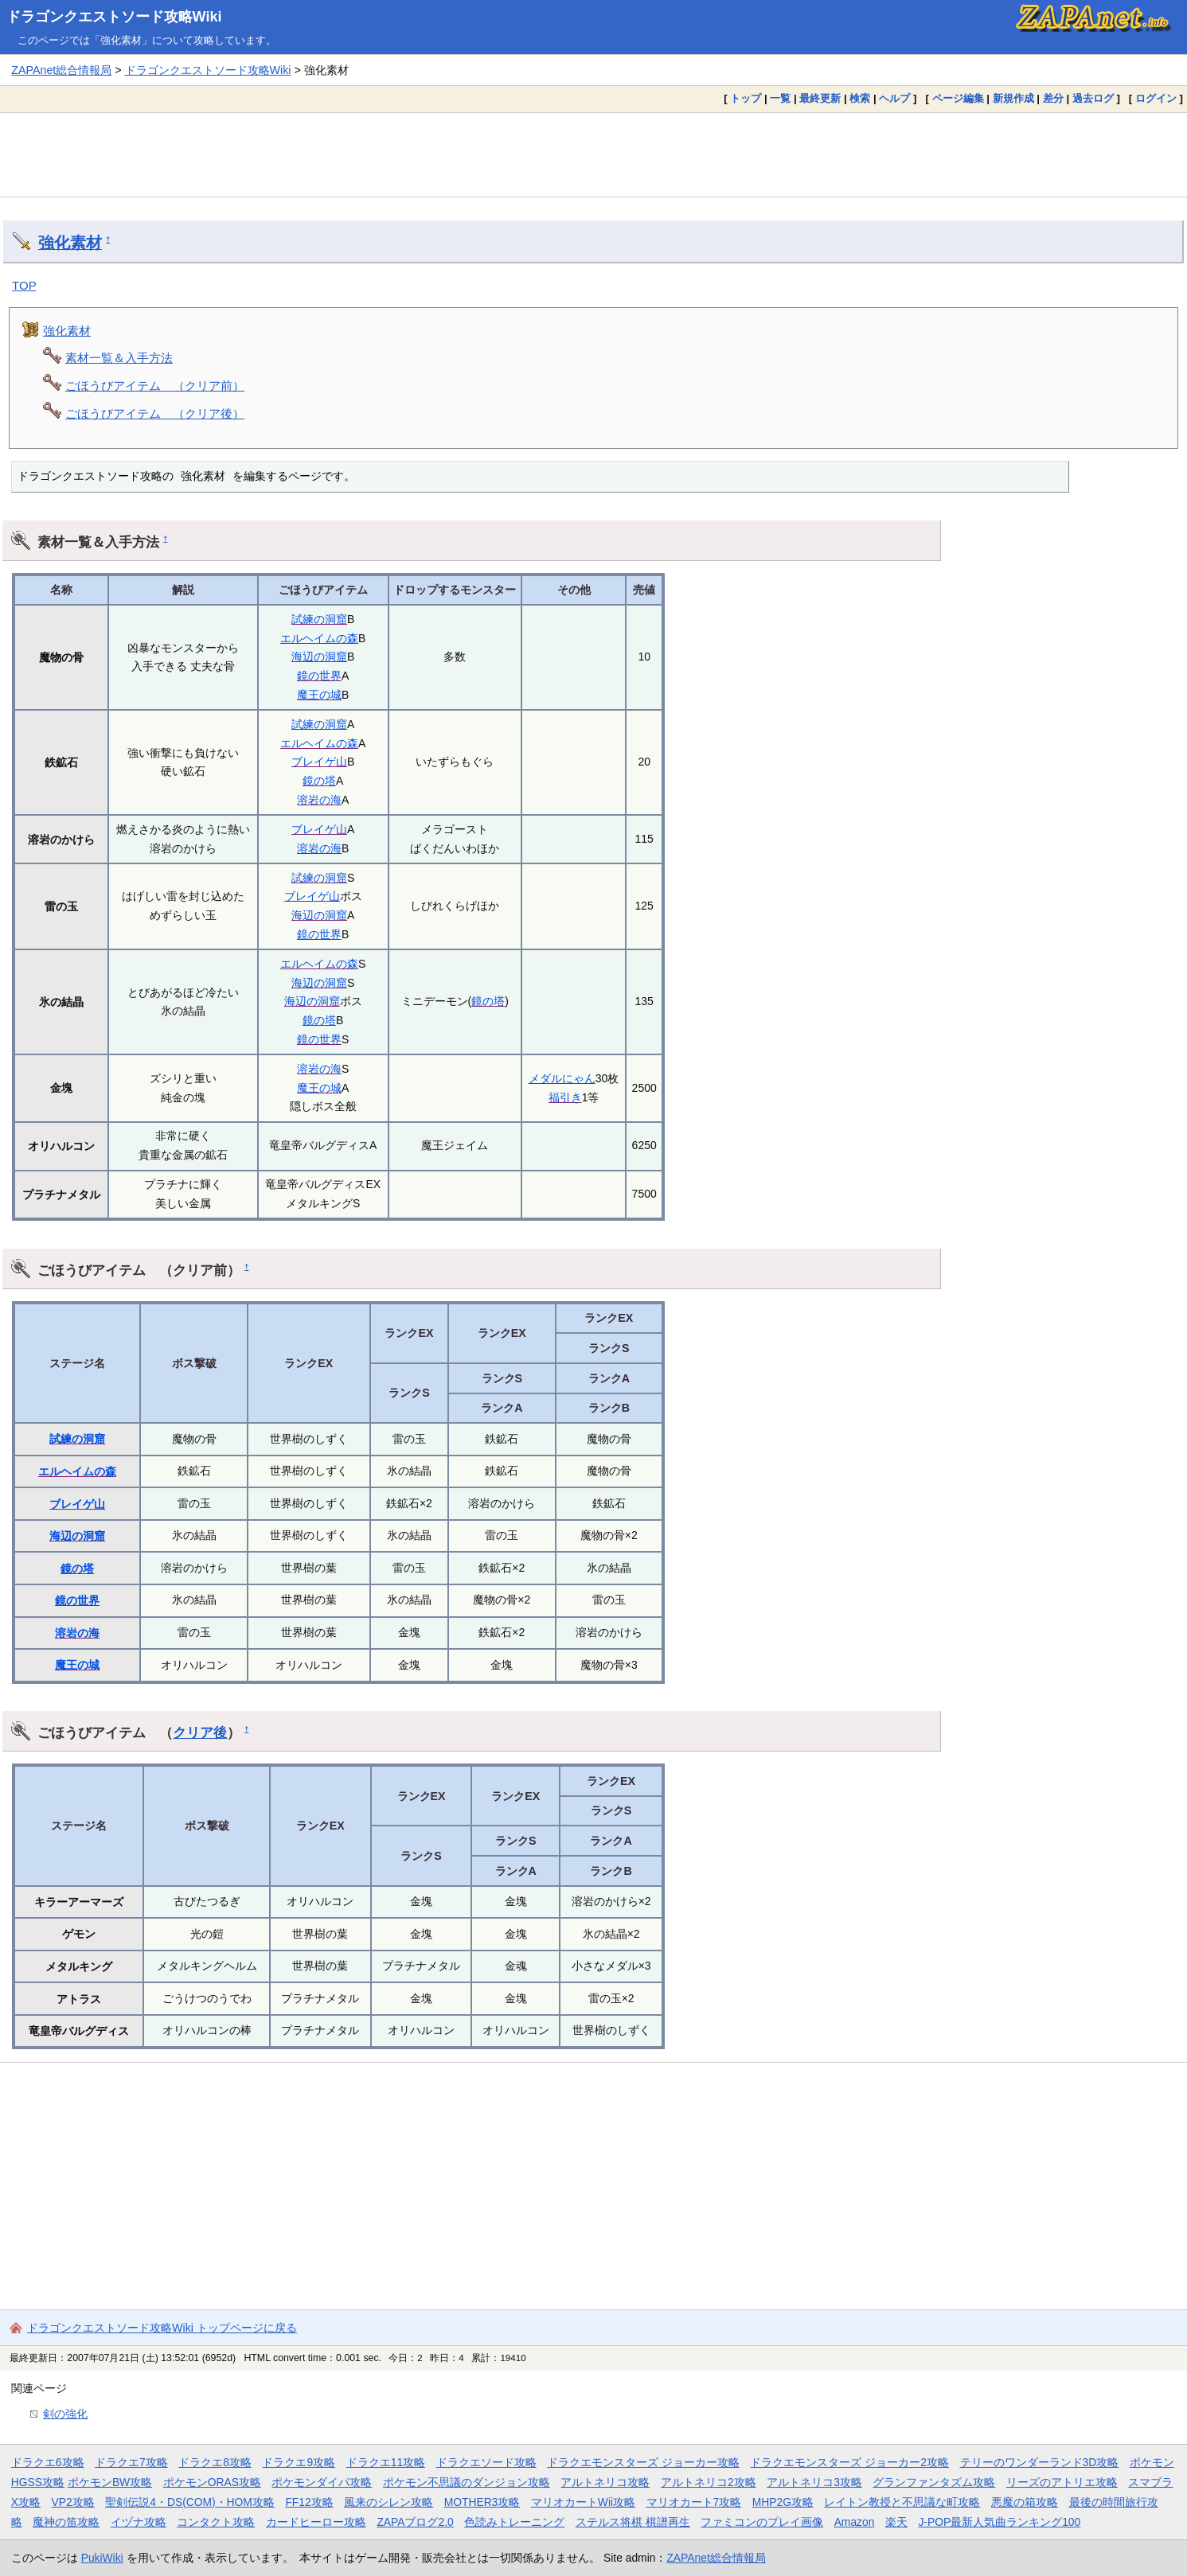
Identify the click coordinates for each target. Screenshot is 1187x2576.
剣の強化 (65, 2413)
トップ (745, 98)
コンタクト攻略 (216, 2522)
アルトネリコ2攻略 (708, 2482)
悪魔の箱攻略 (1024, 2502)
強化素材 (70, 242)
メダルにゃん (562, 1078)
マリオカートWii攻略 (583, 2502)
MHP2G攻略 (783, 2502)
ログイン (1156, 98)
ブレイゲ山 (319, 761)
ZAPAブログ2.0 (415, 2522)
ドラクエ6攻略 (47, 2462)
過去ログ (1093, 98)
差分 (1053, 98)
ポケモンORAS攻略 (212, 2482)
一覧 (780, 98)
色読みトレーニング (514, 2522)
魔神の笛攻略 (66, 2522)
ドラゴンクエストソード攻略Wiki (114, 17)
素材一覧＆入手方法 (119, 357)
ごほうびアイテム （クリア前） (154, 385)
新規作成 (1013, 98)
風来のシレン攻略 (388, 2502)
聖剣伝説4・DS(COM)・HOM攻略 (190, 2502)
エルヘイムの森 (319, 638)
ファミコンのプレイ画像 (762, 2522)
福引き (565, 1097)
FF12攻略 (309, 2502)
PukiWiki (102, 2557)
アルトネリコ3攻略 (814, 2482)
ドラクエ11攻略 (385, 2462)
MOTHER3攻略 (482, 2502)
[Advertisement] (594, 154)
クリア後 (200, 1732)
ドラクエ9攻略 (298, 2462)
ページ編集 (958, 98)
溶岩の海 (319, 799)
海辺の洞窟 (319, 656)
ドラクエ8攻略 (215, 2462)
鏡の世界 (319, 675)
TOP (24, 285)
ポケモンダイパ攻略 (321, 2482)
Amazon (854, 2522)
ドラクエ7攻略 (131, 2462)
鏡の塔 (319, 780)
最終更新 (820, 98)
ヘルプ (894, 98)
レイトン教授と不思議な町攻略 (902, 2502)
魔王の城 (319, 694)
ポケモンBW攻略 (110, 2482)
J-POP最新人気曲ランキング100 (999, 2522)
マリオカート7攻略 (694, 2502)
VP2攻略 (73, 2502)
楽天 (896, 2522)
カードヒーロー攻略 (316, 2522)
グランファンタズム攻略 (934, 2482)
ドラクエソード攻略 (486, 2462)
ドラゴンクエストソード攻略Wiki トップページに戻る (162, 2327)
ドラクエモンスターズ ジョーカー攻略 (643, 2462)
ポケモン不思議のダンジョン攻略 (466, 2482)
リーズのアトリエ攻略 (1062, 2482)
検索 (859, 98)
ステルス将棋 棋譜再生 (633, 2522)
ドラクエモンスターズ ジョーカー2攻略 (849, 2462)
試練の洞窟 (319, 619)
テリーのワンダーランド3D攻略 (1039, 2462)
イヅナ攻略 (138, 2522)
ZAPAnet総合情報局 (61, 70)
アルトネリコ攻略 (605, 2482)
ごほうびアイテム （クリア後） (154, 413)
